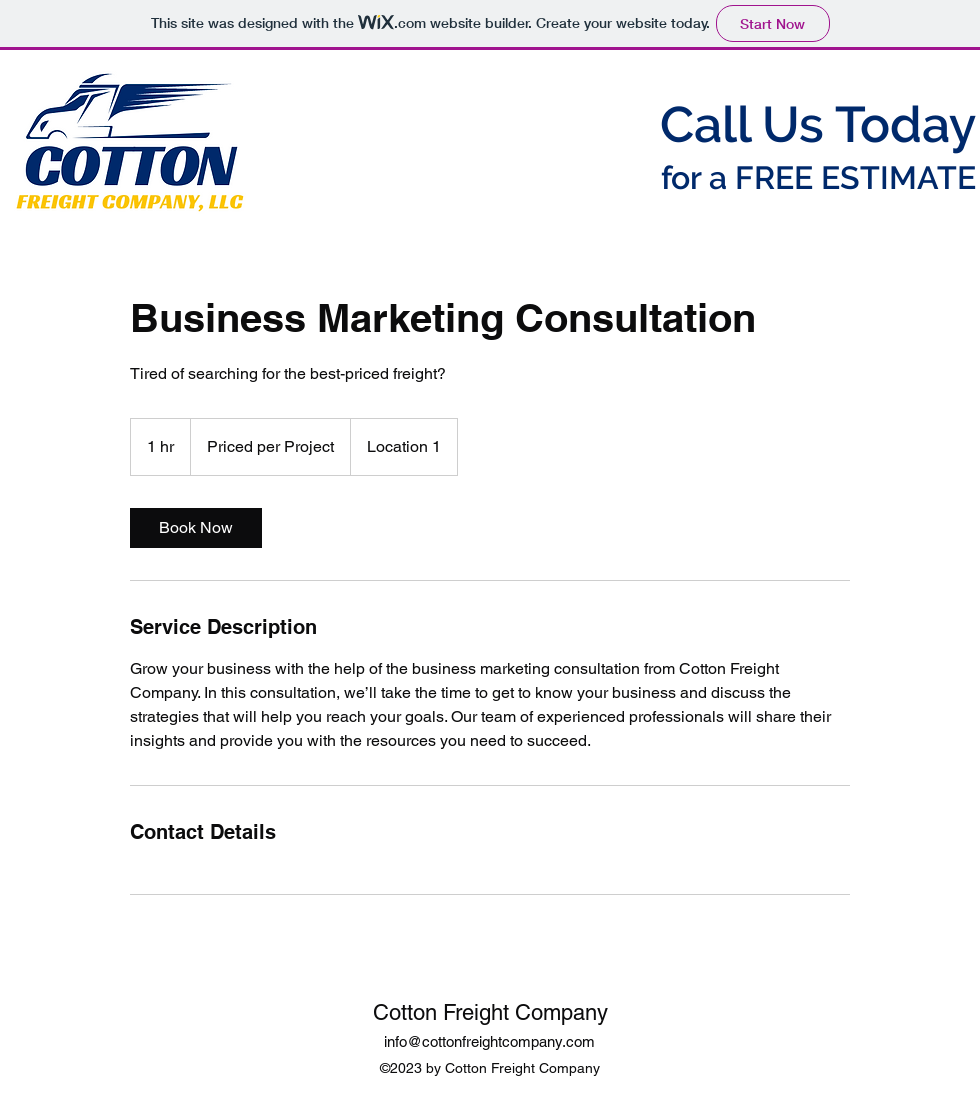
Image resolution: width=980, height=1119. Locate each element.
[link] (196, 528)
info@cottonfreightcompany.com (489, 1041)
